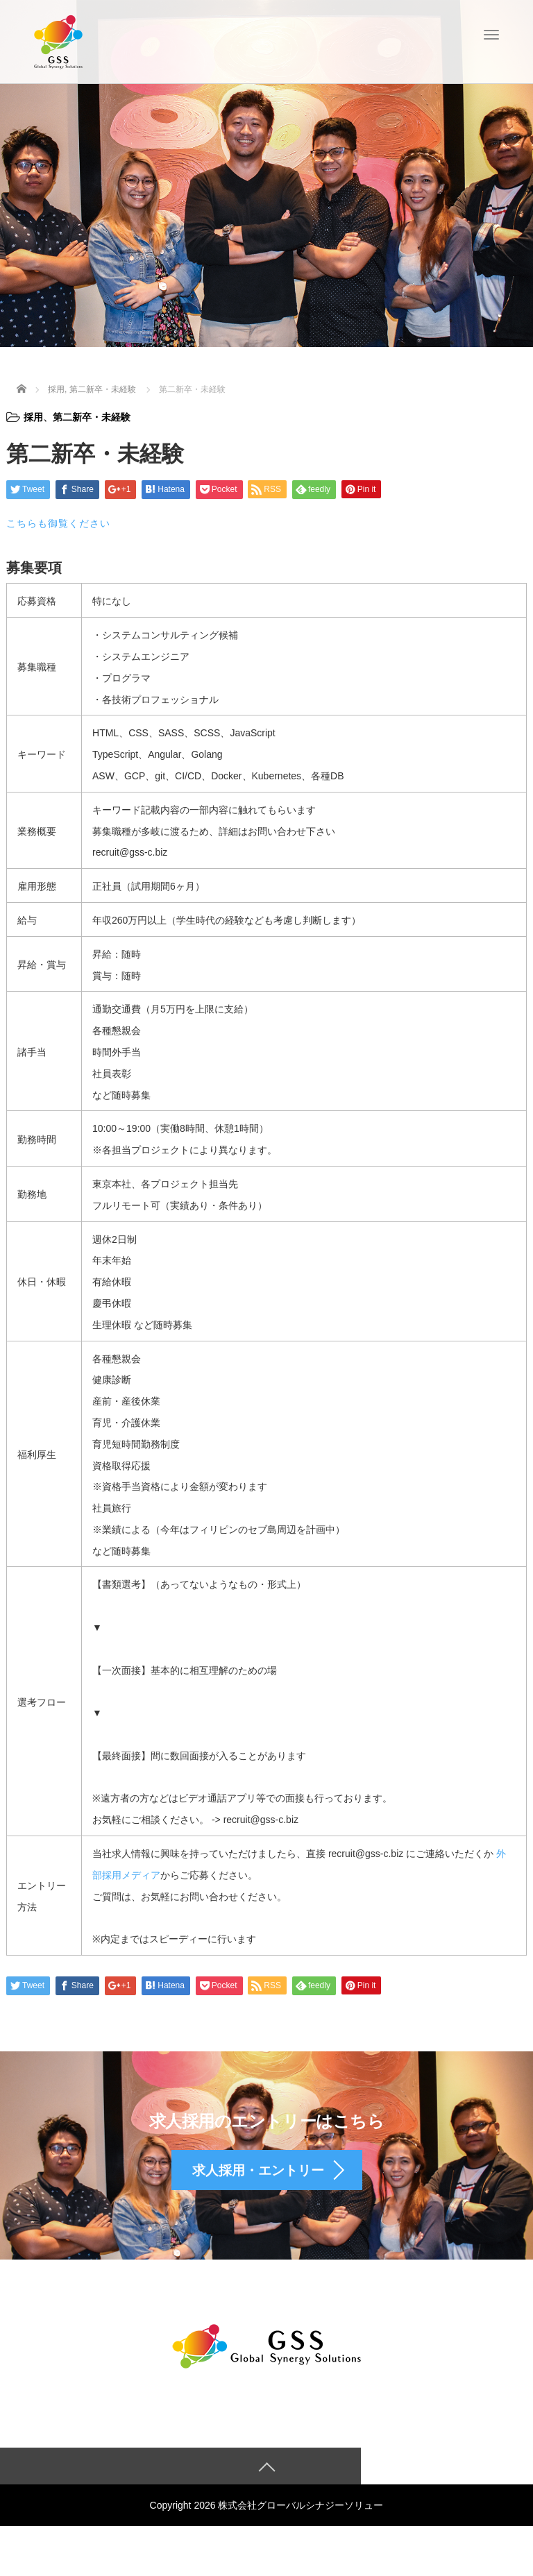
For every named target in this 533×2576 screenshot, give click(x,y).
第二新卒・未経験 (91, 417)
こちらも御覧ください (58, 522)
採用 (33, 417)
